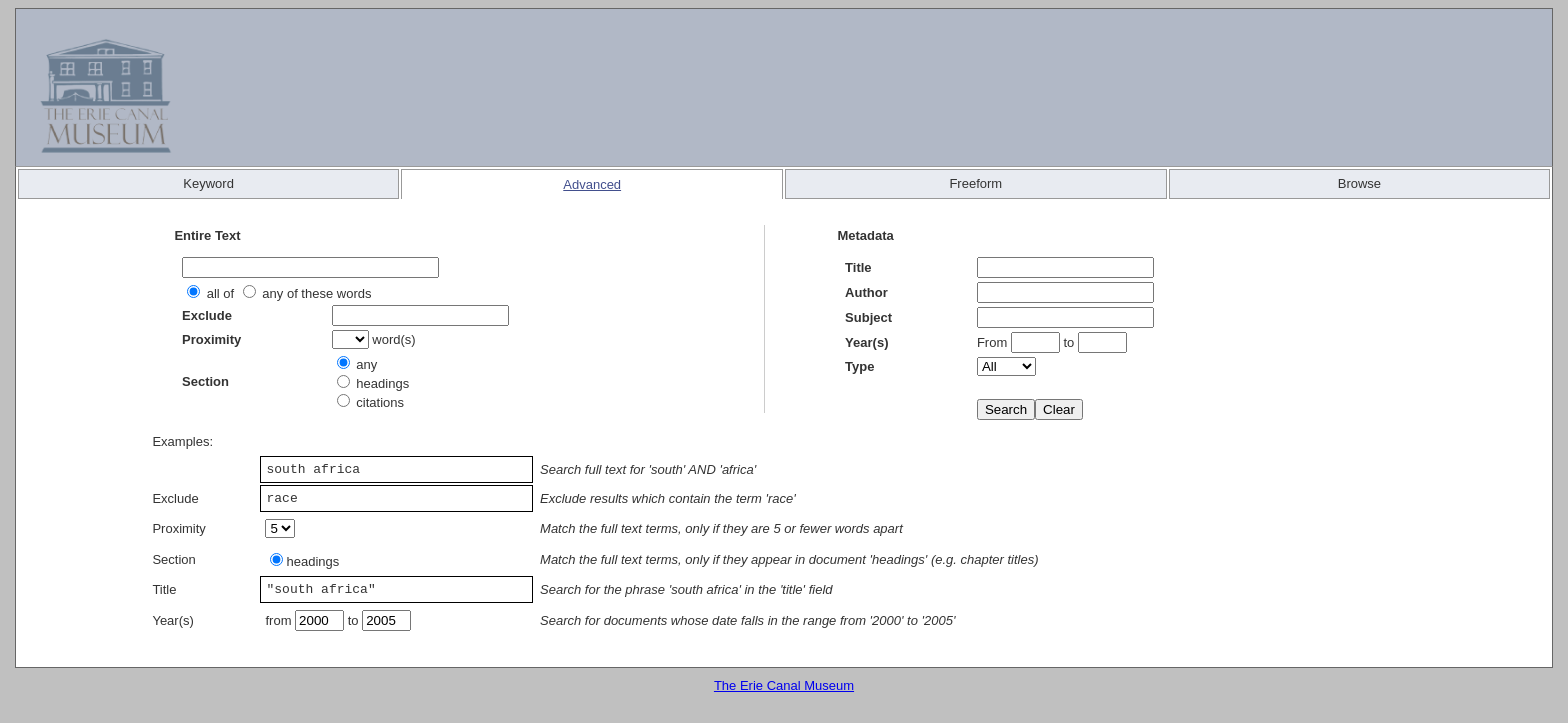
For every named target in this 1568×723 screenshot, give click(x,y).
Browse (1359, 183)
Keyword (208, 183)
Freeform (975, 183)
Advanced (592, 184)
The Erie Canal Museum (784, 685)
